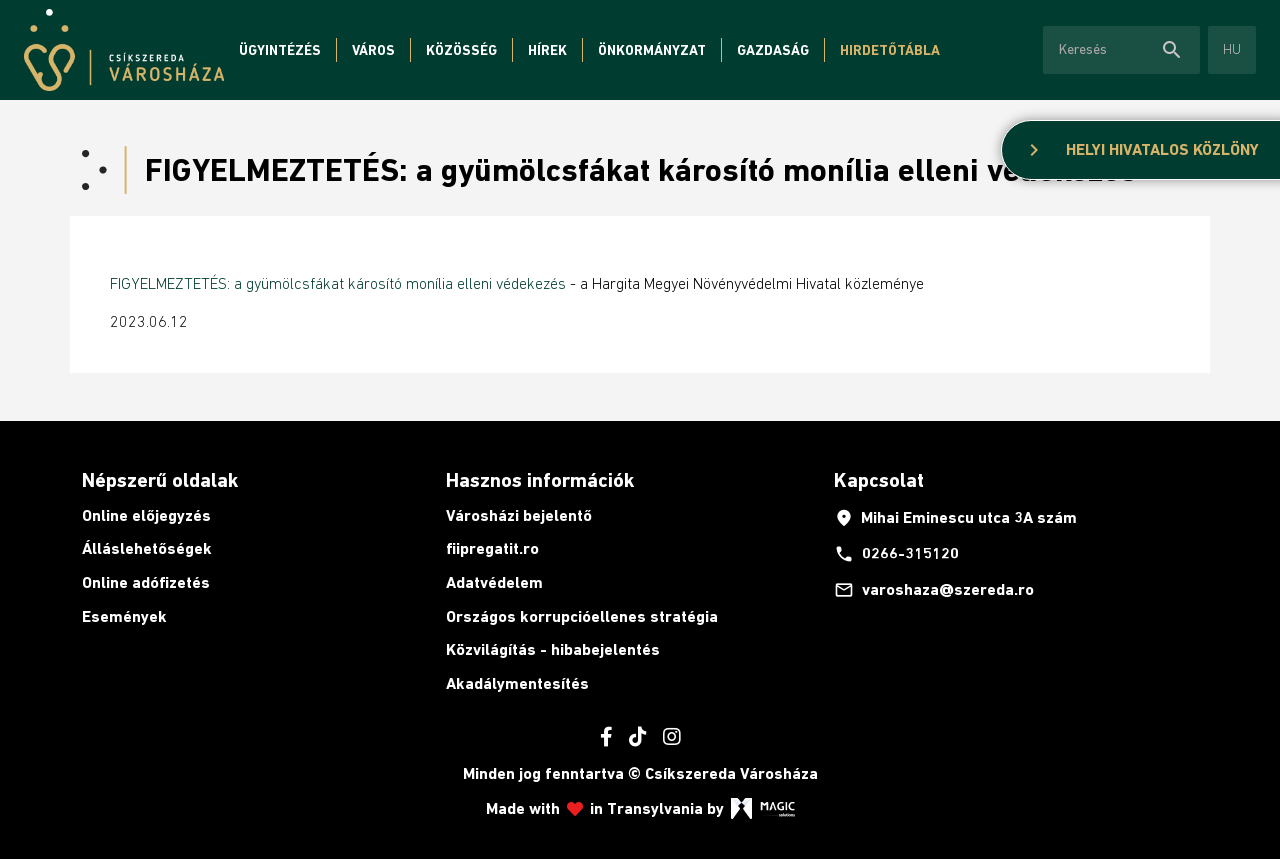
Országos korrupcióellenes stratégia (582, 616)
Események (124, 616)
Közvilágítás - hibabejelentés (553, 649)
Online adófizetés (146, 582)
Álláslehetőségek (147, 548)
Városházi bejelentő (519, 515)
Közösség (461, 50)
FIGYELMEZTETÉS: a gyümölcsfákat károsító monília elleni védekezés (338, 283)
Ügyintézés (280, 50)
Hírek (547, 50)
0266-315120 (896, 554)
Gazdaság (773, 50)
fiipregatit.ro (492, 548)
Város (373, 50)
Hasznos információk (540, 480)
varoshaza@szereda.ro (934, 590)
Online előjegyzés (146, 515)
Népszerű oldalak (160, 480)
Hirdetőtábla (890, 50)
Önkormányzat (652, 50)
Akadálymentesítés (517, 683)
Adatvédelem (494, 582)
